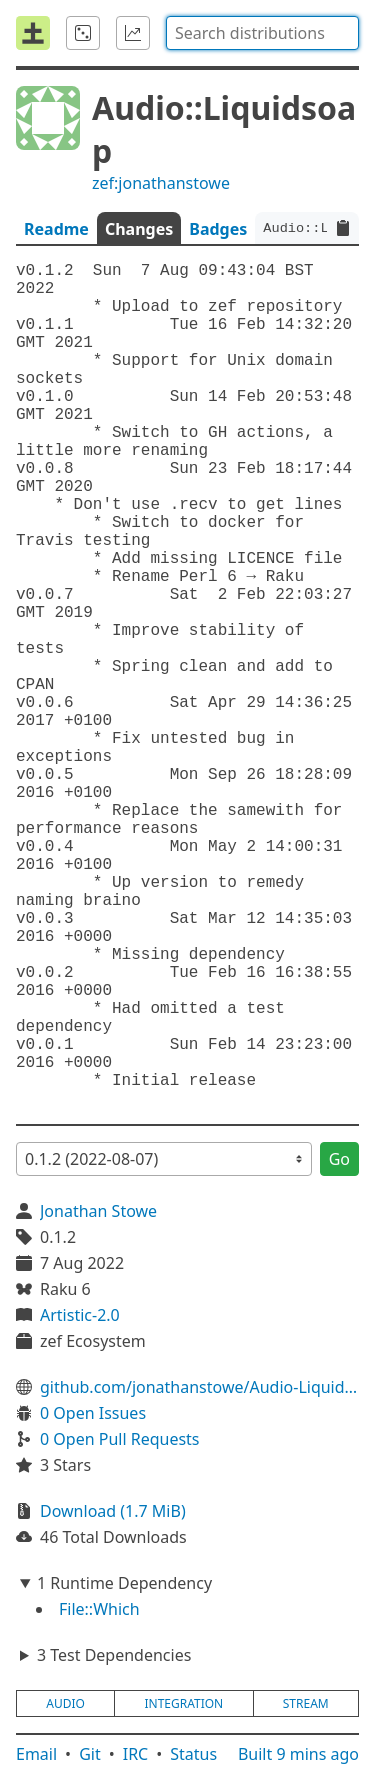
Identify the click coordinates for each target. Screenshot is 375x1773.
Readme (56, 229)
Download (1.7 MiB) (113, 1511)
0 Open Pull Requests (120, 1439)
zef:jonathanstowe (161, 183)
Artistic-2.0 (80, 1315)
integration (183, 1703)
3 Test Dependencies (114, 1655)
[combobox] (262, 33)
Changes (139, 229)
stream (306, 1703)
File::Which (99, 1609)
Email (36, 1754)
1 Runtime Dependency (124, 1583)
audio (65, 1703)
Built (298, 1754)
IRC (136, 1754)
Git (90, 1754)
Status (193, 1754)
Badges (218, 229)
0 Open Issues (93, 1413)
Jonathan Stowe (98, 1211)
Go (339, 1159)
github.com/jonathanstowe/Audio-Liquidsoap (199, 1387)
